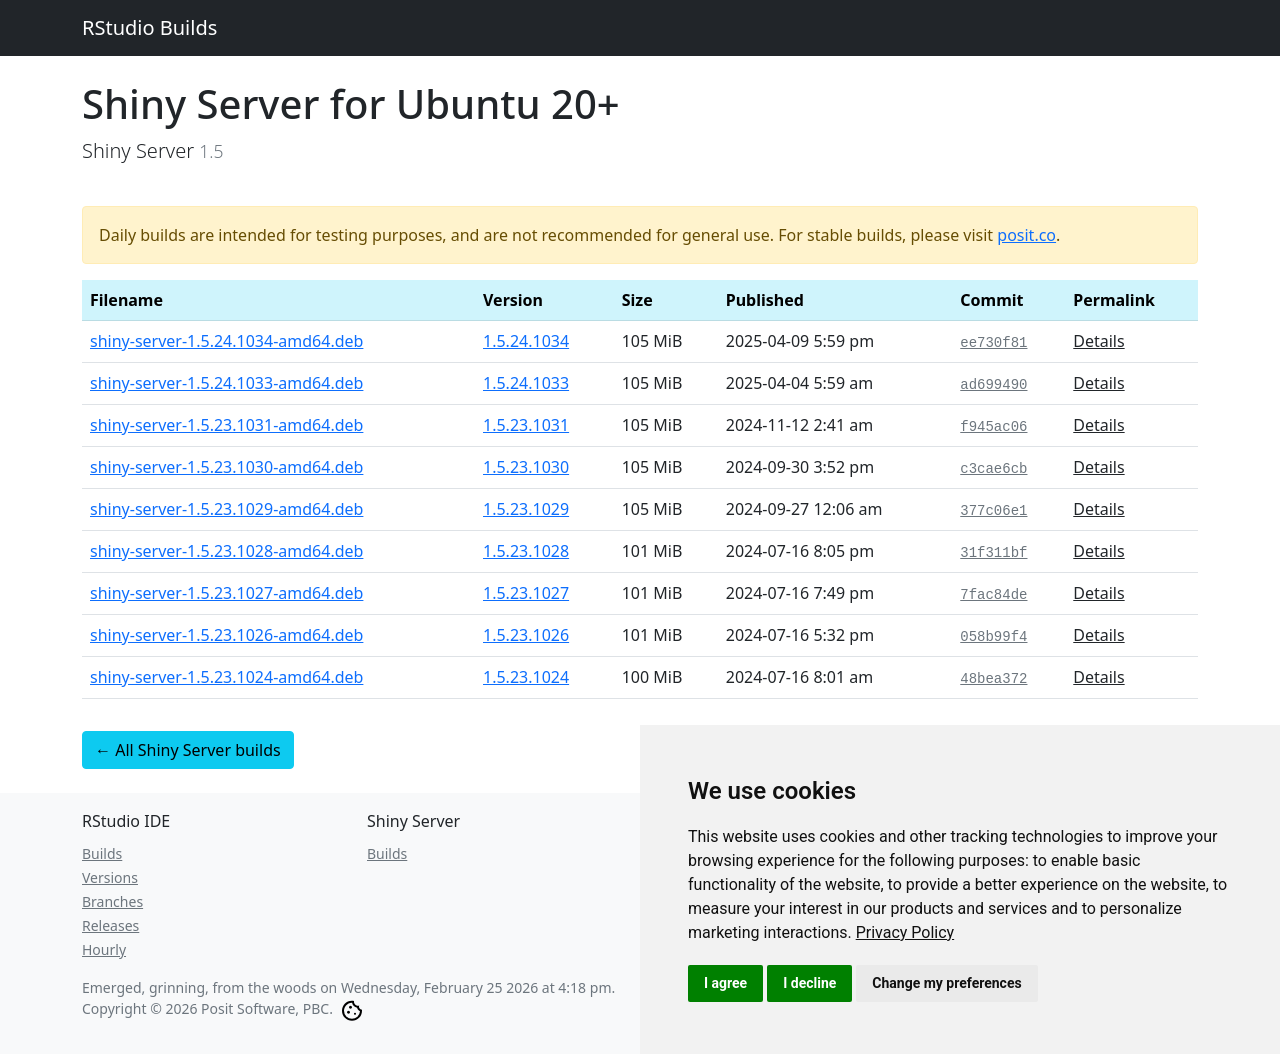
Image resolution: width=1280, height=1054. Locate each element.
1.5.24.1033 (526, 383)
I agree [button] (725, 983)
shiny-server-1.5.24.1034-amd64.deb (226, 341)
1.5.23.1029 (526, 509)
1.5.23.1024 (526, 677)
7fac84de (993, 595)
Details (1098, 341)
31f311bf (993, 553)
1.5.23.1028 (526, 551)
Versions (110, 877)
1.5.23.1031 (526, 425)
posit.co (1026, 235)
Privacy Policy (905, 932)
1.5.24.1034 (526, 341)
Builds (102, 853)
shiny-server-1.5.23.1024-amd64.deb (226, 677)
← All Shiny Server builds (188, 750)
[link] (905, 932)
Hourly (104, 949)
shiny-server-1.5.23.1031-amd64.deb (226, 425)
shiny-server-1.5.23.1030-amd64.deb (226, 467)
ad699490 (993, 385)
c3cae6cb (993, 469)
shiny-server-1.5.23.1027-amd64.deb (226, 593)
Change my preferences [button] (946, 983)
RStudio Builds (149, 27)
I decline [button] (809, 983)
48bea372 (993, 679)
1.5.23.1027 (526, 593)
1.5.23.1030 (526, 467)
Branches (112, 901)
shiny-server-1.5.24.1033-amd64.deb (226, 383)
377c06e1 (993, 511)
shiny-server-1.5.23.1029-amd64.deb (226, 509)
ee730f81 (993, 343)
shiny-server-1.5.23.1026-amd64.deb (226, 635)
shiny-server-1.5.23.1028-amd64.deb (226, 551)
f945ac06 (993, 427)
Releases (110, 925)
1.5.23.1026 (526, 635)
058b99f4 (993, 637)
